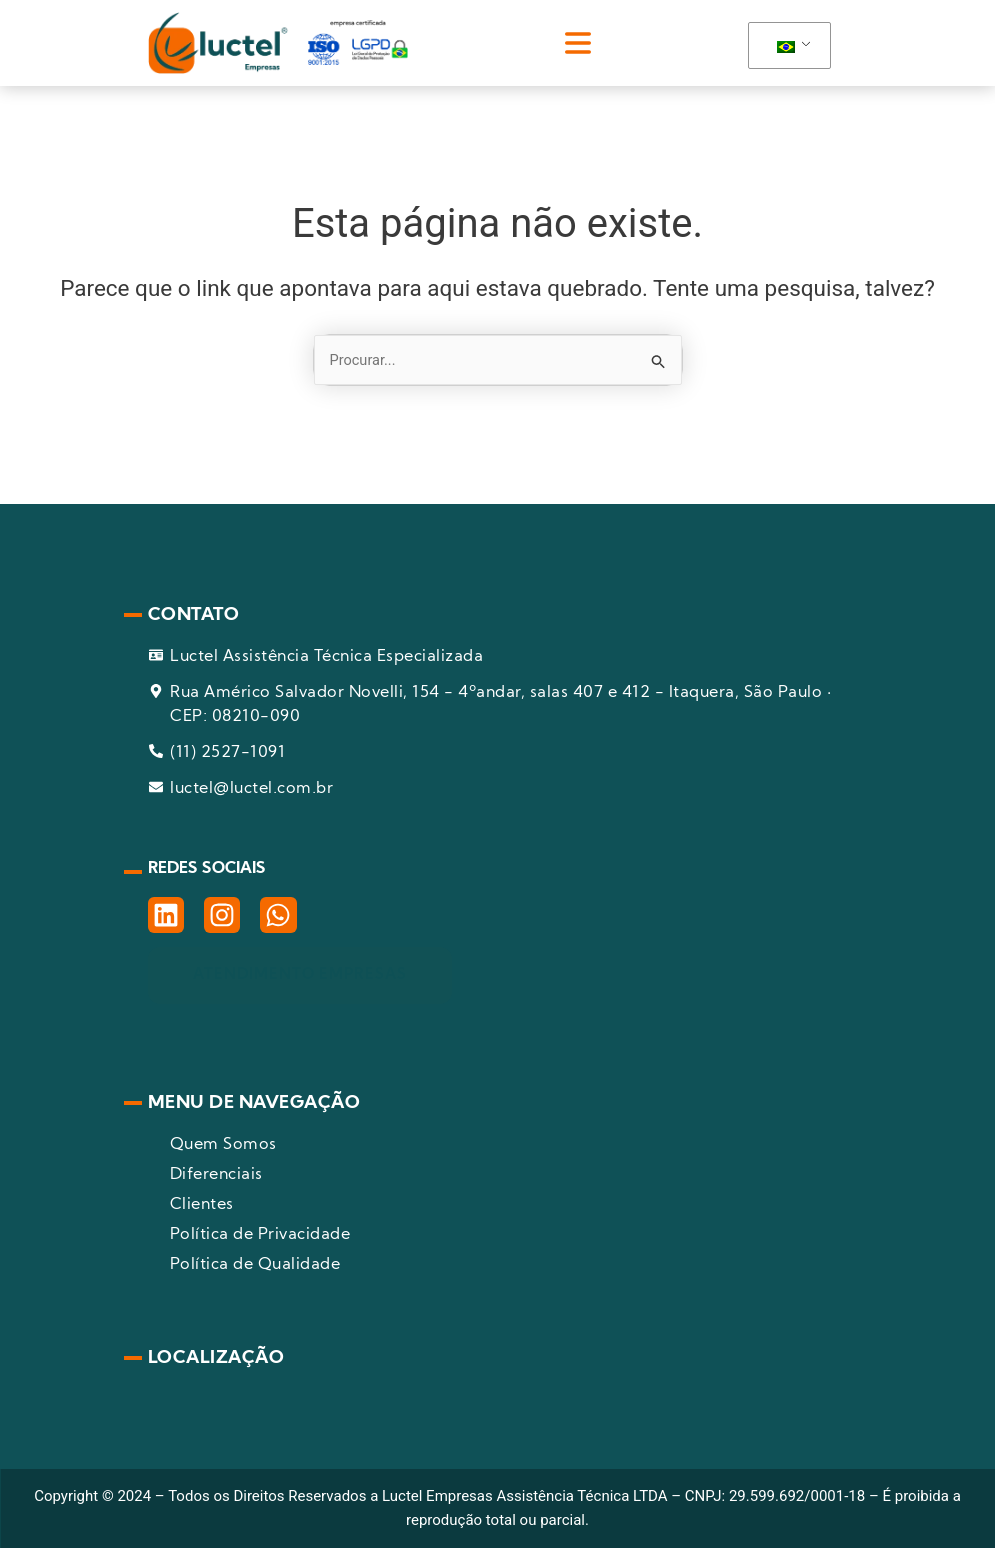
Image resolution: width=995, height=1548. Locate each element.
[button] (578, 43)
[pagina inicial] (278, 43)
